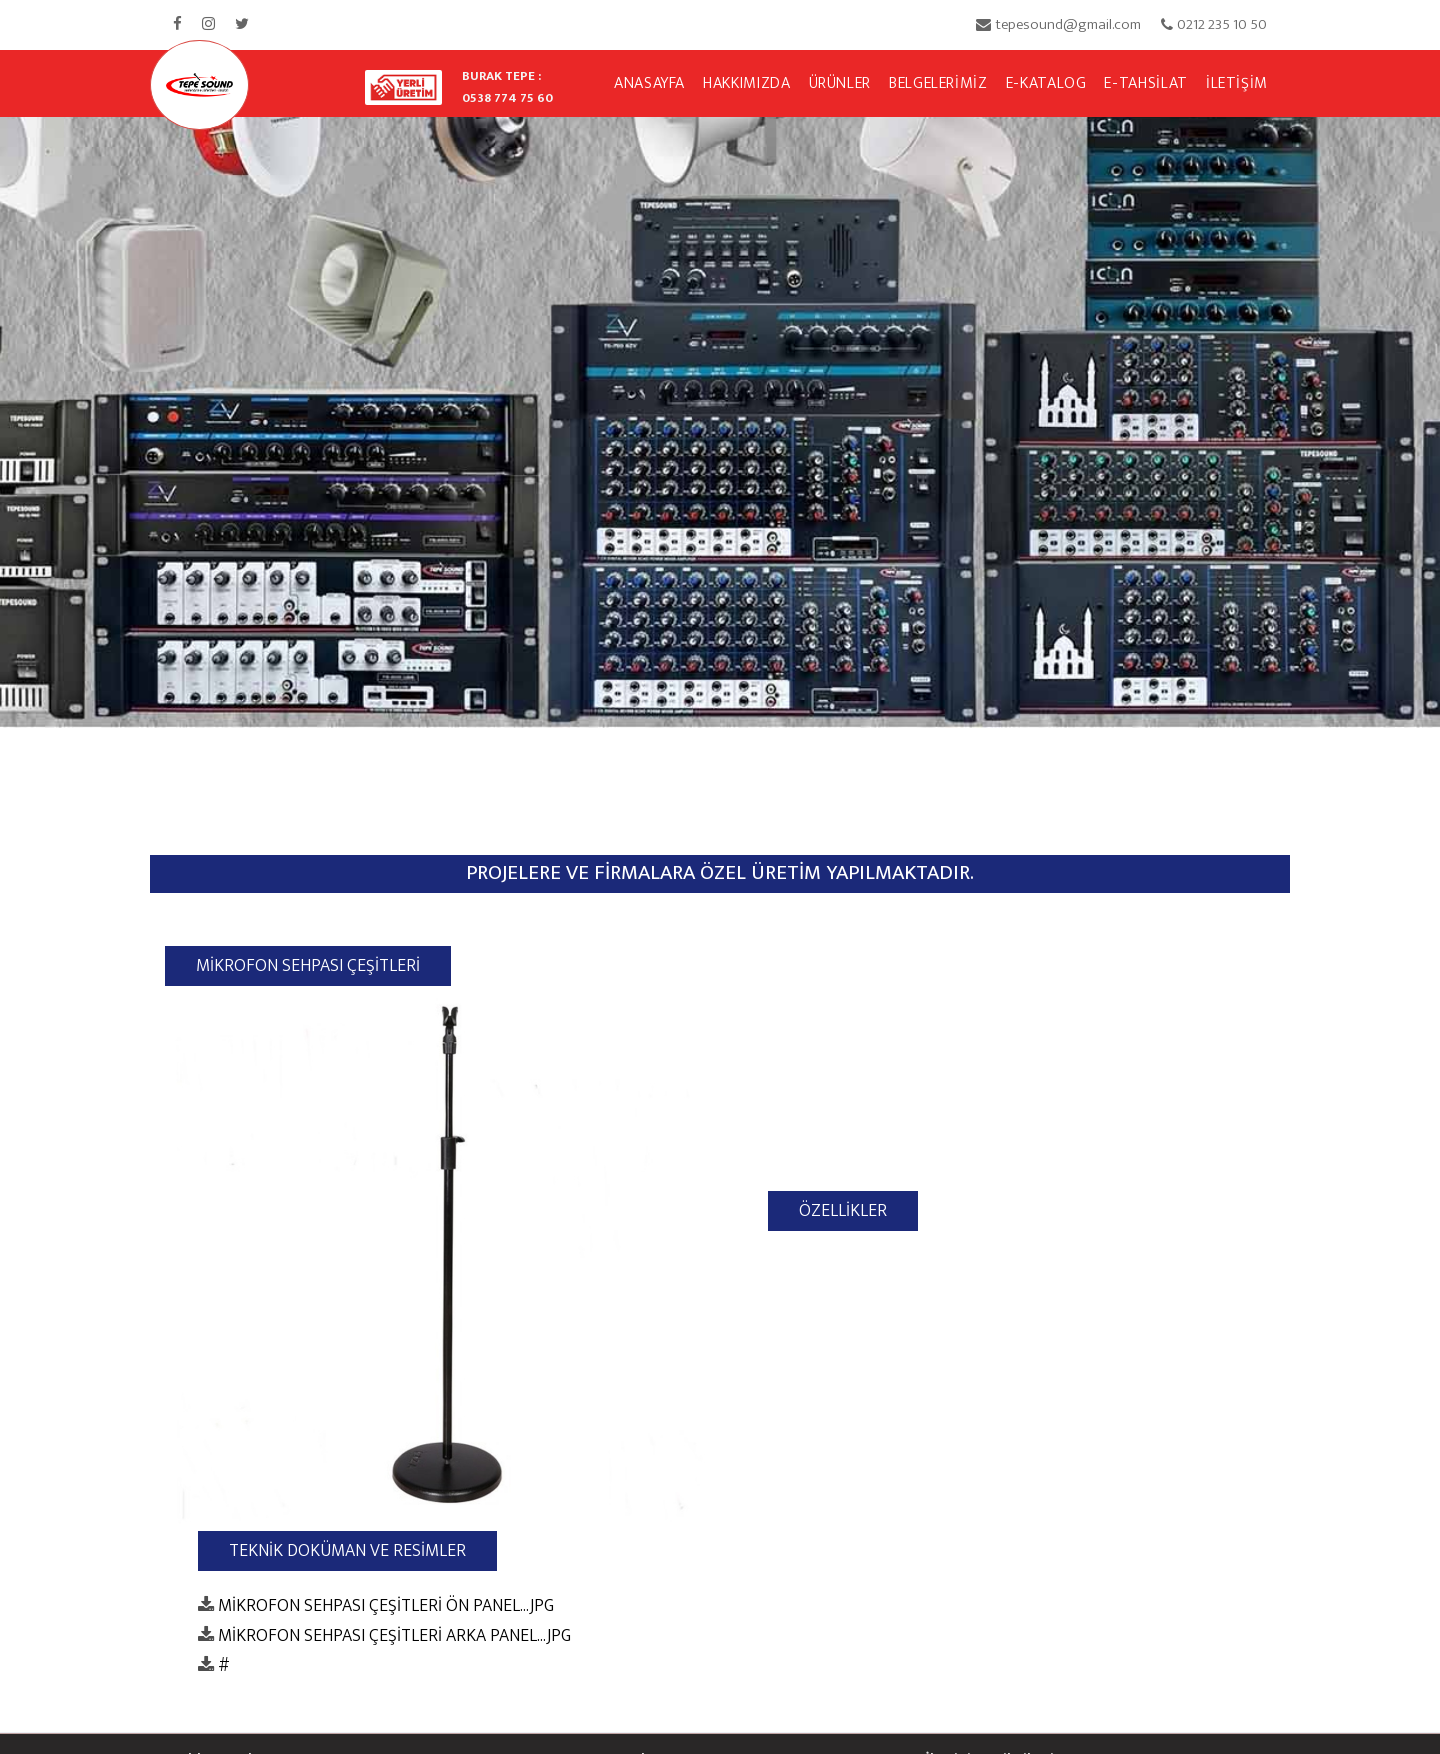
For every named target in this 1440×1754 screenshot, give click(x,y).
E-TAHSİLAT (1145, 83)
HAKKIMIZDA (746, 83)
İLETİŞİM (1237, 83)
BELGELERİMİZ (938, 83)
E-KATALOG (1046, 83)
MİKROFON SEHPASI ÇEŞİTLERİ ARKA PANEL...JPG (394, 1635)
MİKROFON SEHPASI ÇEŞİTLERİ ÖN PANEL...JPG (386, 1605)
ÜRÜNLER (840, 83)
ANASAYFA (649, 83)
